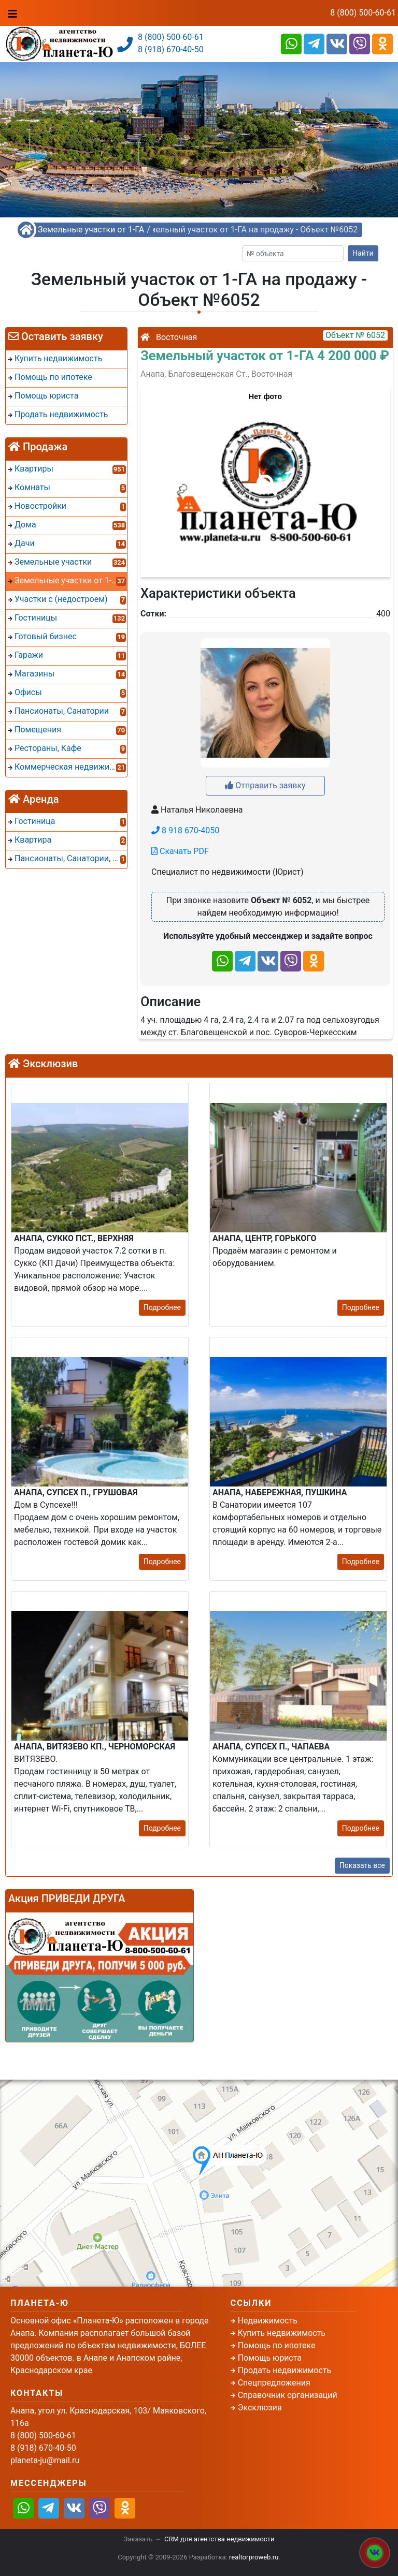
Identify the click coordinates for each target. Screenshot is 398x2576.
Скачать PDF (180, 851)
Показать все (362, 1865)
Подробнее (162, 1307)
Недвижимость (267, 2320)
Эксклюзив (260, 2407)
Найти (363, 253)
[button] (265, 477)
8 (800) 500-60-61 (363, 13)
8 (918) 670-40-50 (171, 49)
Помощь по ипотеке (277, 2345)
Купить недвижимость (281, 2333)
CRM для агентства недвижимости (219, 2539)
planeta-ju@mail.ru (44, 2460)
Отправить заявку (265, 785)
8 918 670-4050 (185, 830)
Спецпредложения (274, 2383)
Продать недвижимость (285, 2370)
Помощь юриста (270, 2358)
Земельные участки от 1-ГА (91, 229)
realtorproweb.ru (253, 2557)
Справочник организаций (287, 2395)
